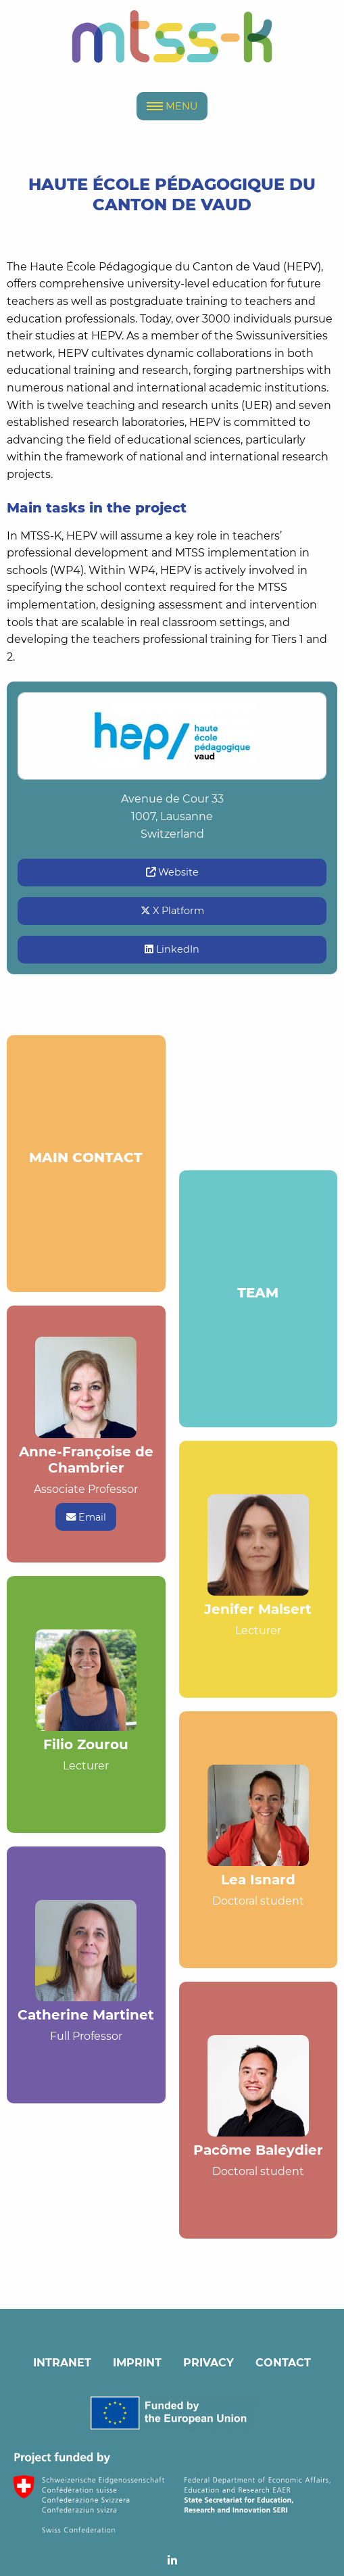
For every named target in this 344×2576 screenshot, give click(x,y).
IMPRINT (137, 2362)
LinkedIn (172, 949)
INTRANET (62, 2362)
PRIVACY (208, 2362)
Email (86, 1517)
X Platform (172, 911)
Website (172, 872)
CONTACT (283, 2362)
